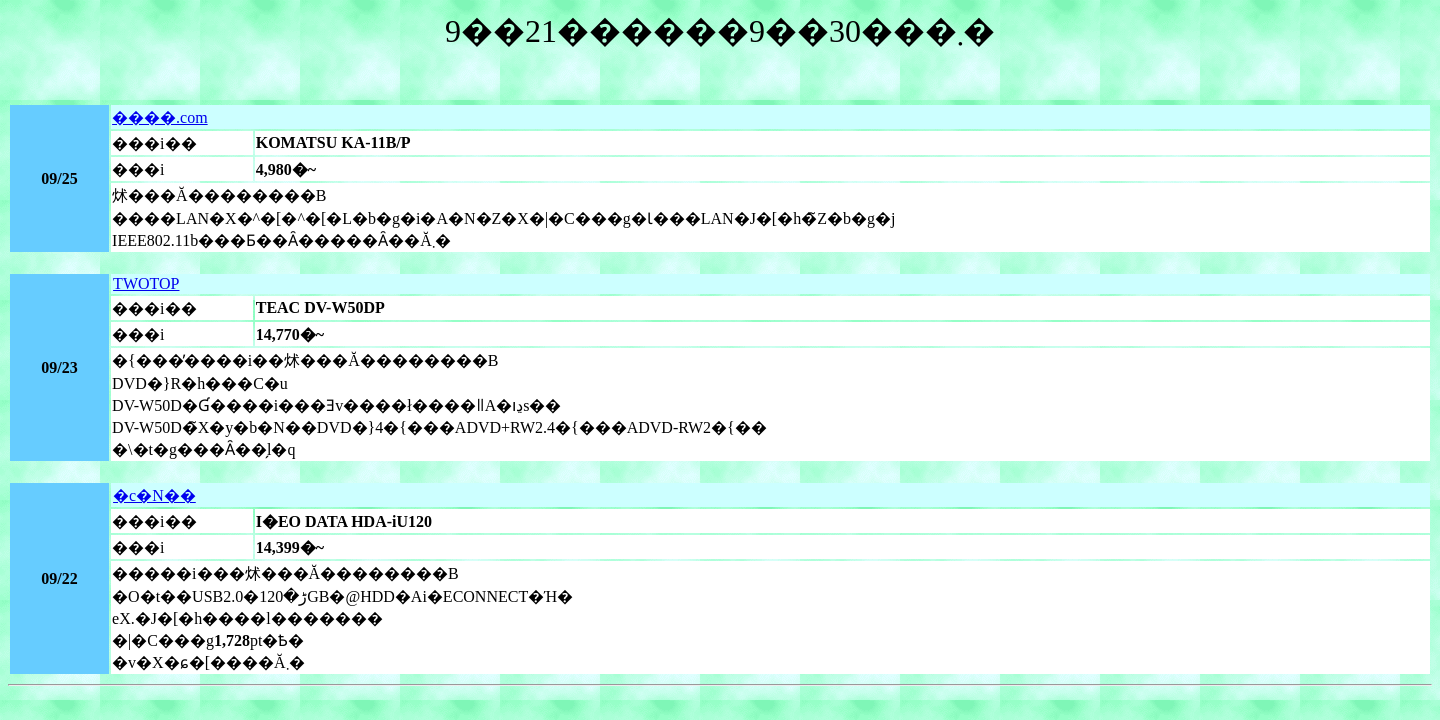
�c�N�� (154, 495)
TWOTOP (145, 283)
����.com (160, 117)
